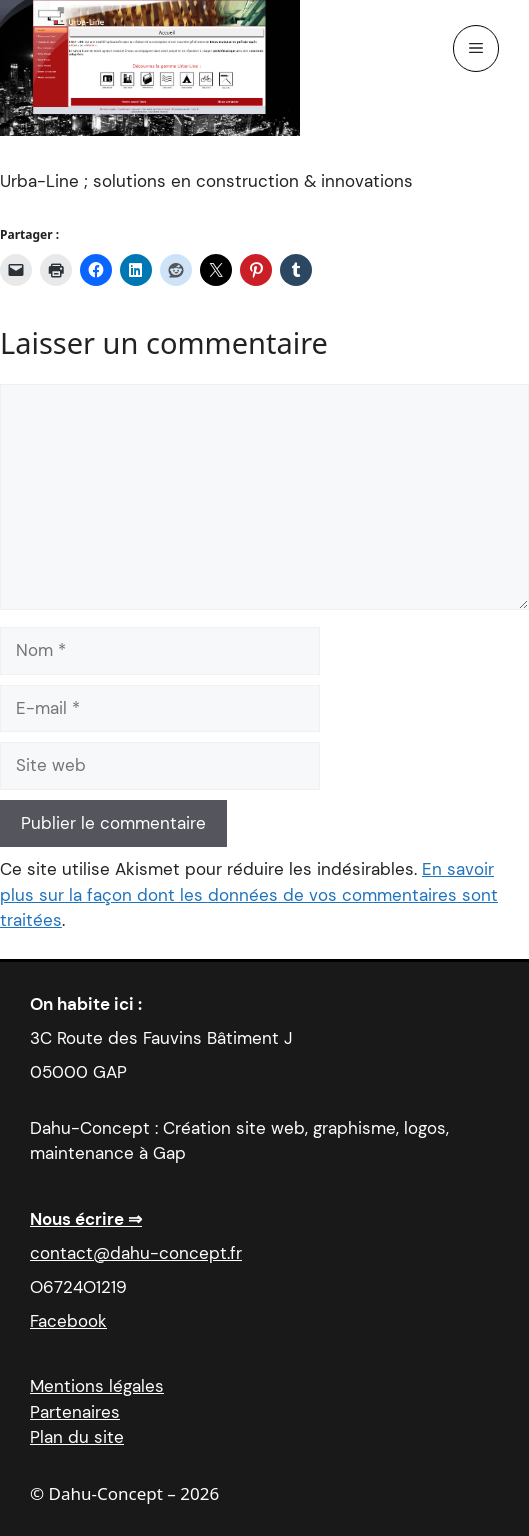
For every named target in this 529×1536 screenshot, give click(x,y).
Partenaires (75, 1412)
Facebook (68, 1321)
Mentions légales (97, 1386)
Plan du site (77, 1437)
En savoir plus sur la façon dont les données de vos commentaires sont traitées (249, 894)
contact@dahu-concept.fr (136, 1253)
